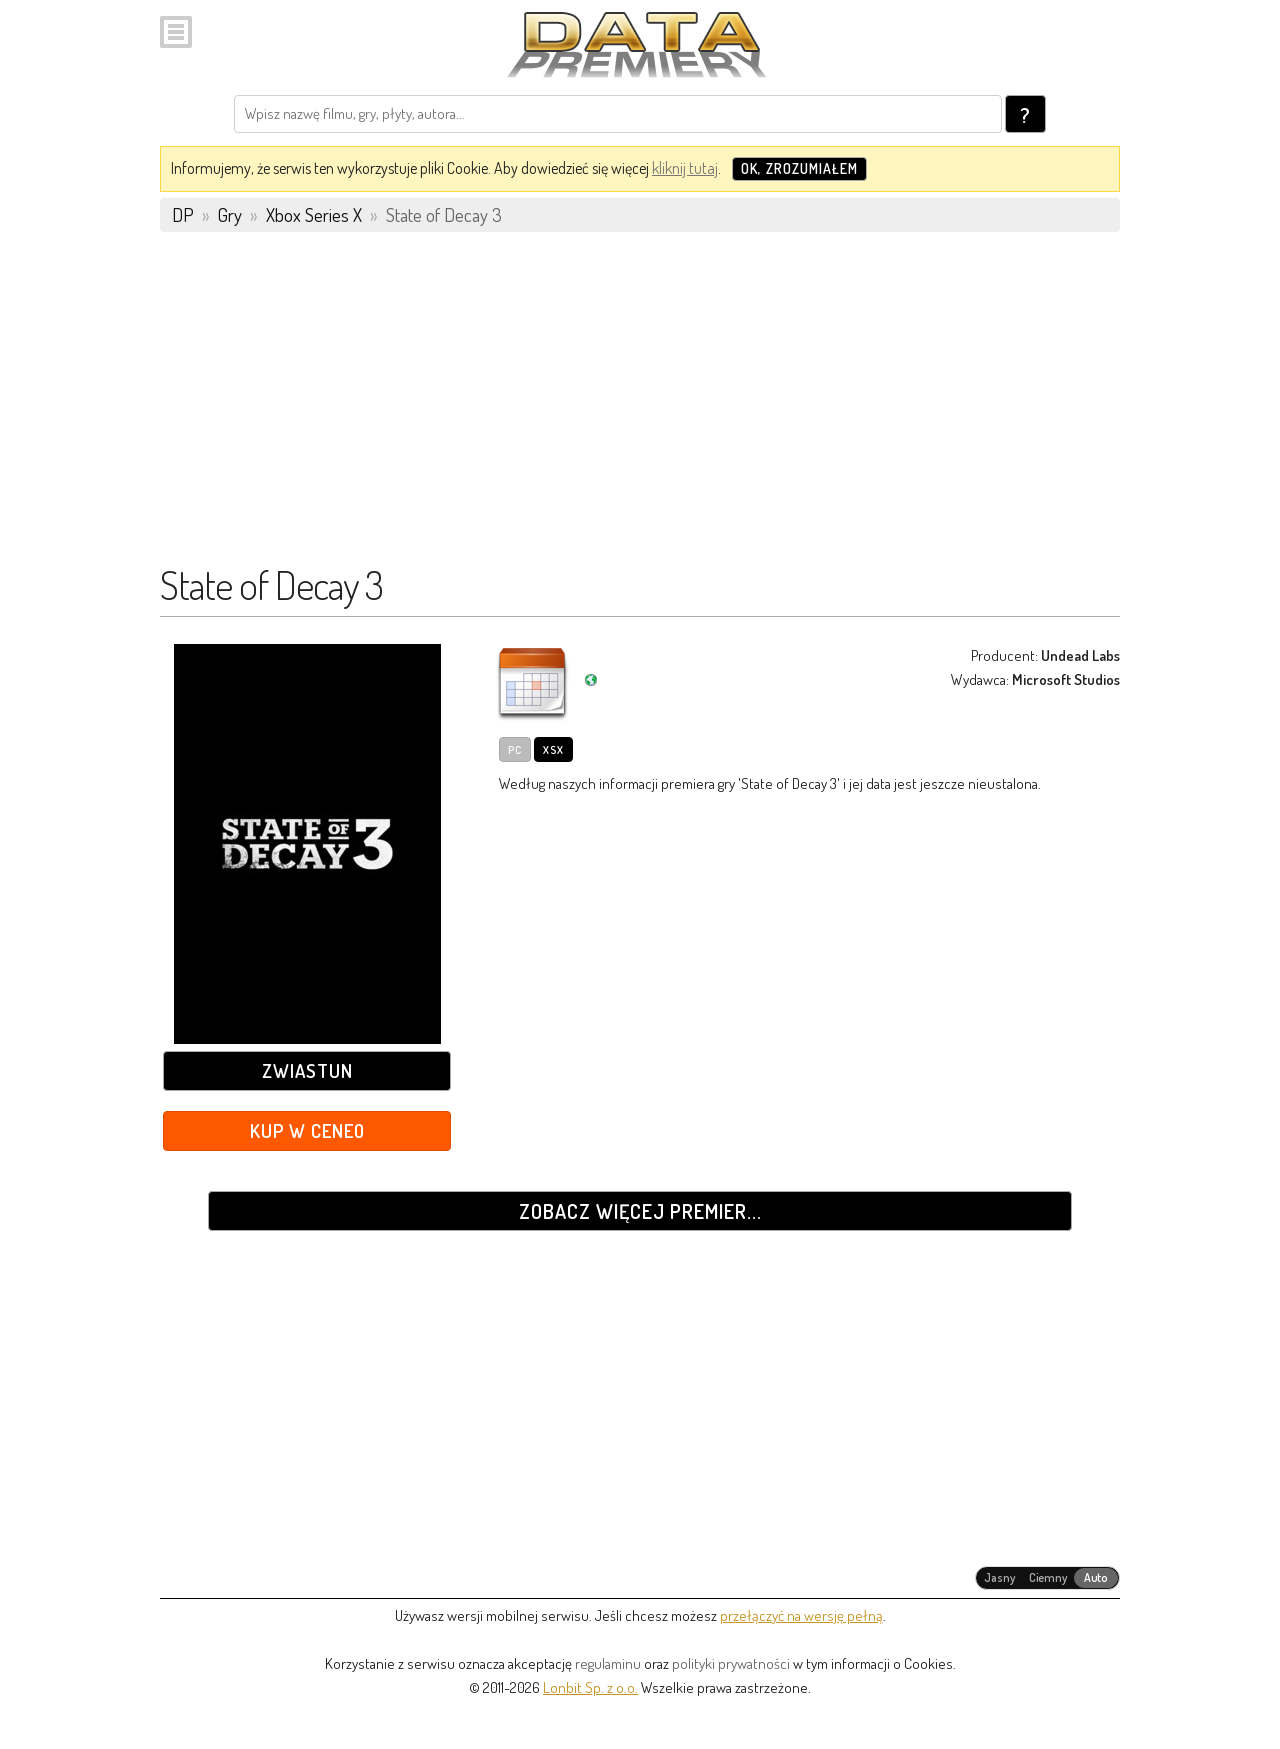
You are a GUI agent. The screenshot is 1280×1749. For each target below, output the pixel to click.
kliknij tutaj (685, 168)
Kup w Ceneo (307, 1130)
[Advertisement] (640, 407)
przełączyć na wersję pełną (801, 1615)
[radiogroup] (1047, 1578)
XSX (553, 750)
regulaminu (608, 1663)
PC (515, 750)
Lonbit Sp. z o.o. (590, 1687)
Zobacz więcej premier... (640, 1211)
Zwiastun (307, 1070)
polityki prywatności (731, 1663)
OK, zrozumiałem (799, 168)
